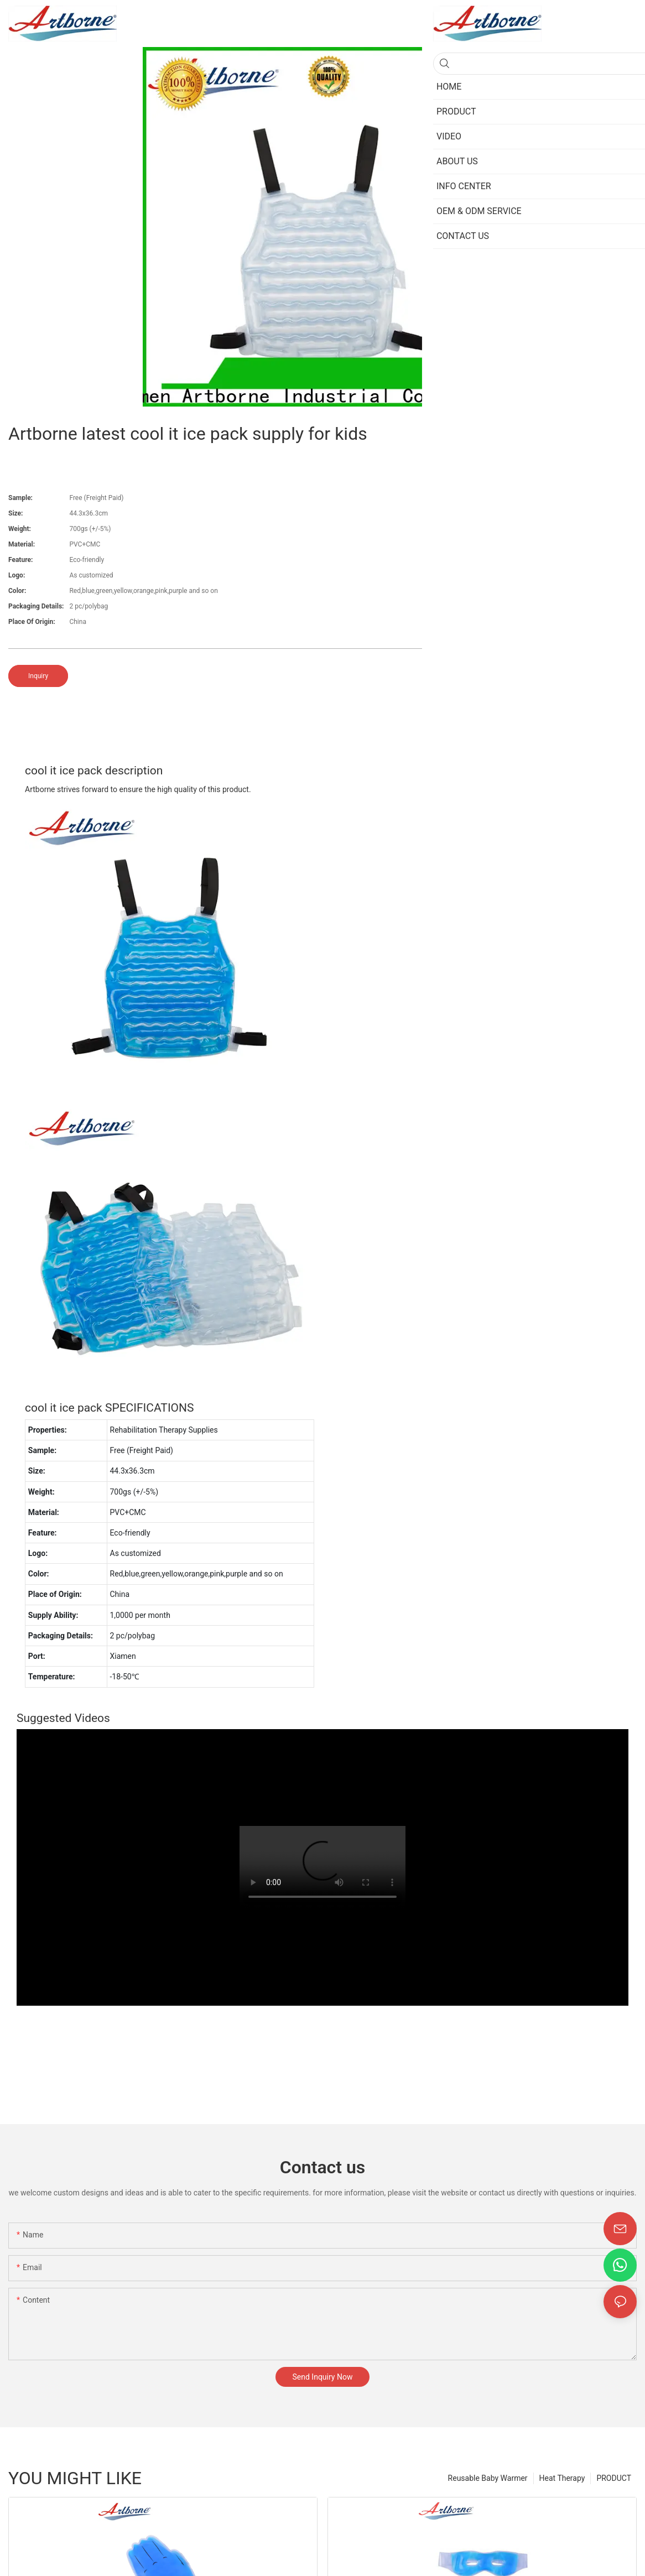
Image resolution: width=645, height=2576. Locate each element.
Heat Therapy (562, 2478)
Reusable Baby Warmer (488, 2478)
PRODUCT (613, 2478)
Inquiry (38, 676)
